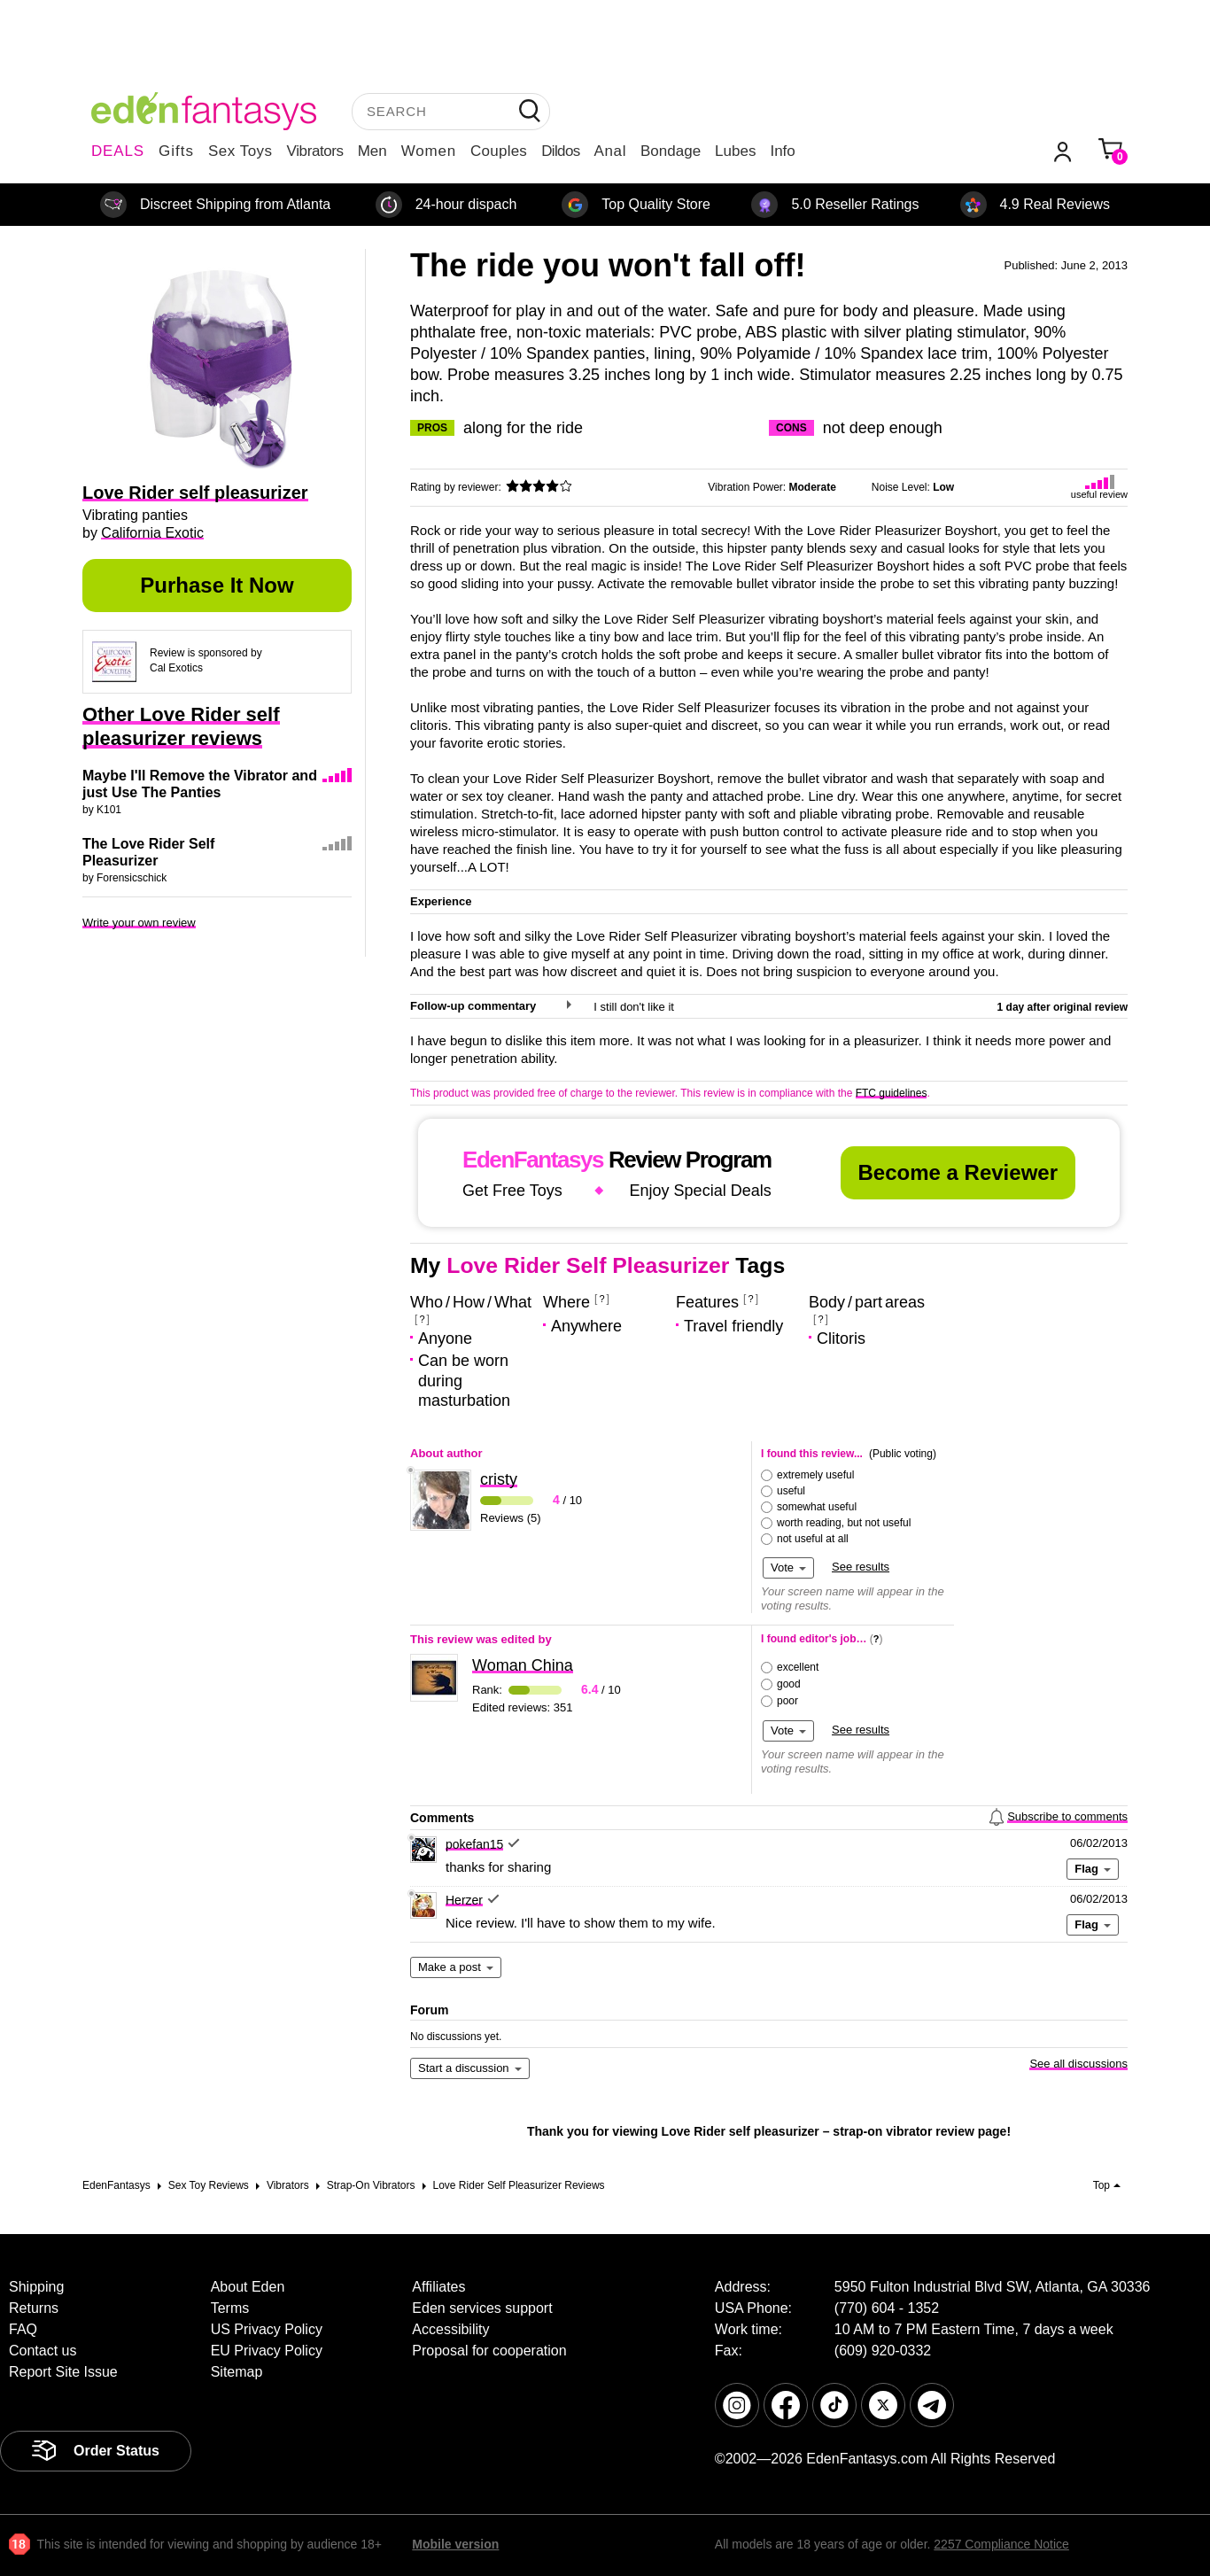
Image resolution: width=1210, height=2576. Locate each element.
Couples (498, 151)
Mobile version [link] (455, 2544)
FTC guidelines (891, 1093)
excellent (797, 1667)
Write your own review (139, 922)
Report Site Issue (63, 2371)
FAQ (23, 2329)
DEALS (117, 151)
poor (787, 1701)
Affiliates (438, 2286)
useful (791, 1491)
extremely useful (815, 1475)
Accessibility (450, 2329)
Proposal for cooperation (489, 2350)
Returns (33, 2308)
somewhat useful (817, 1507)
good (789, 1684)
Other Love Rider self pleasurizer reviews (181, 726)
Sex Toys (240, 151)
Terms (230, 2308)
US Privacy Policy (266, 2329)
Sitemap (237, 2371)
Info (782, 151)
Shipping (36, 2286)
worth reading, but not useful (844, 1523)
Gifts (176, 151)
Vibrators (315, 151)
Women (428, 151)
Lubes (735, 151)
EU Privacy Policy (266, 2350)
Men (372, 151)
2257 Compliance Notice (1001, 2544)
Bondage (670, 151)
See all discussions (1078, 2063)
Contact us (42, 2350)
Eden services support (482, 2308)
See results (860, 1566)
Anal (610, 151)
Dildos (560, 151)
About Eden (248, 2286)
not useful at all (813, 1538)
